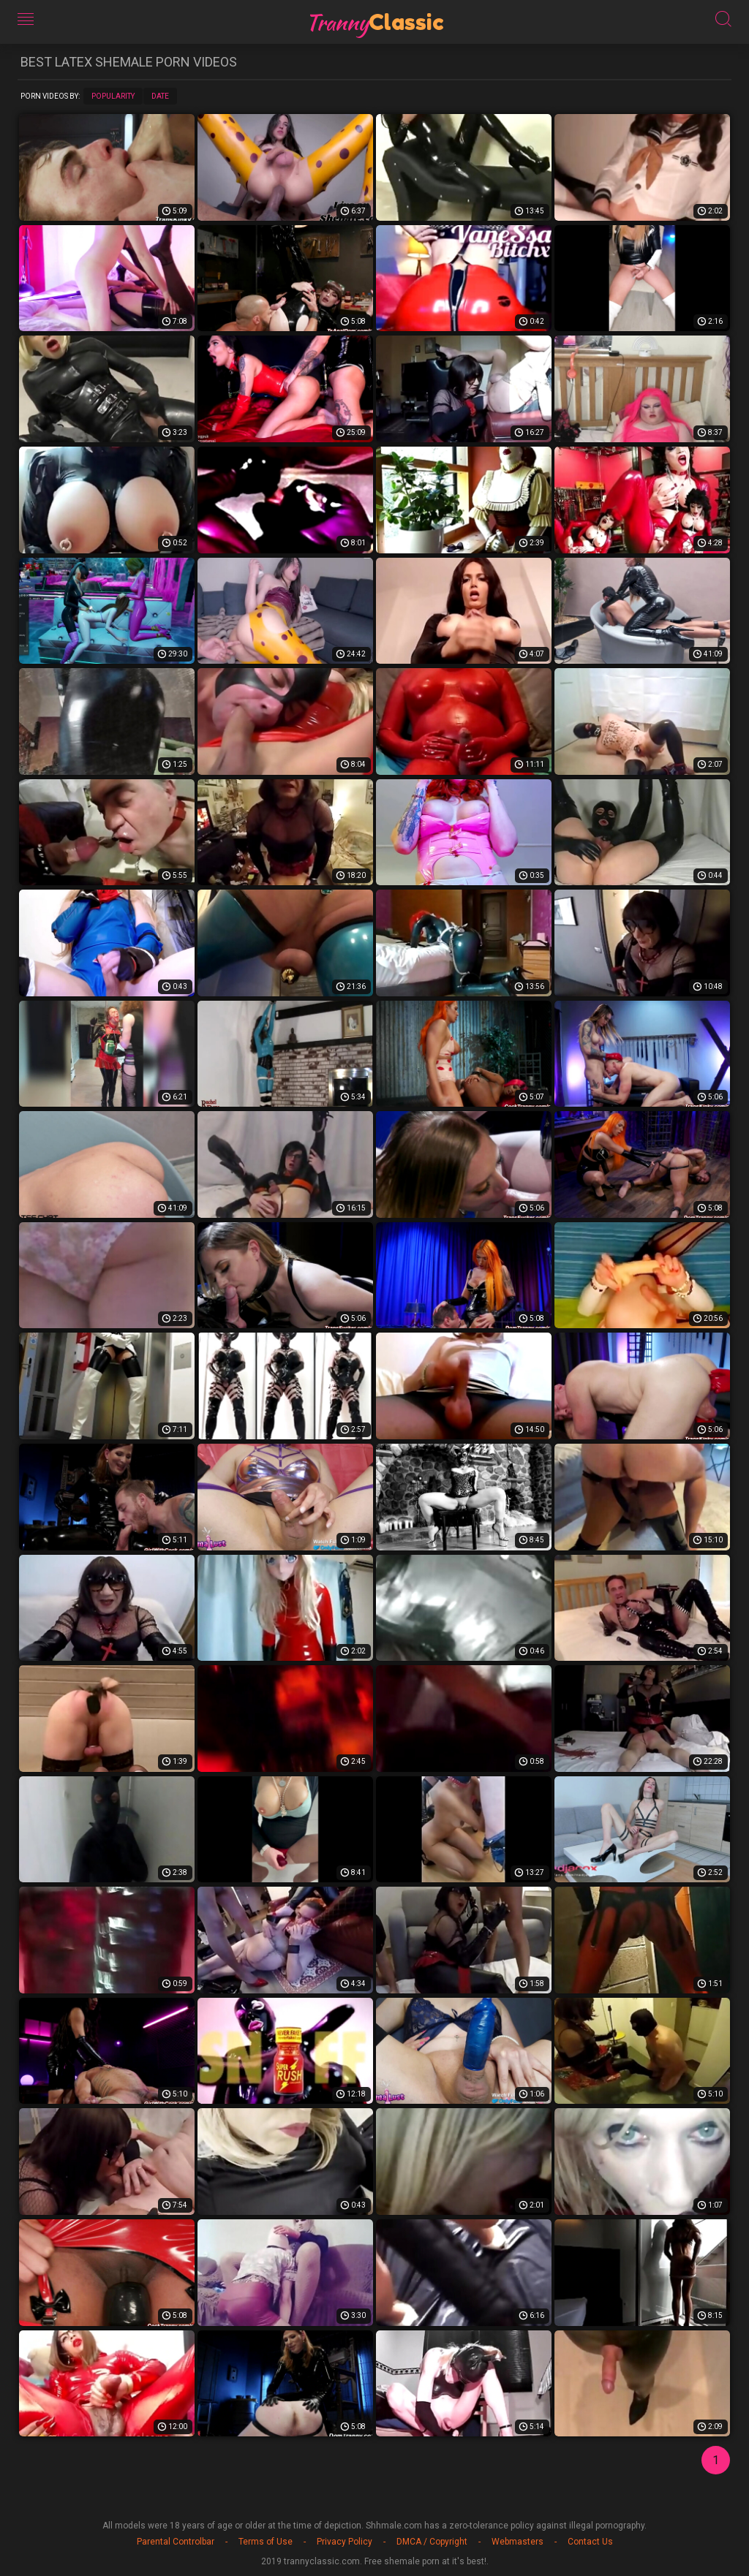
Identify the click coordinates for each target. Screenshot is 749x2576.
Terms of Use (265, 2542)
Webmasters (517, 2542)
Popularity (113, 96)
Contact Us (590, 2542)
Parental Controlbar (175, 2542)
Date (160, 96)
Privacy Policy (344, 2542)
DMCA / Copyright (431, 2542)
